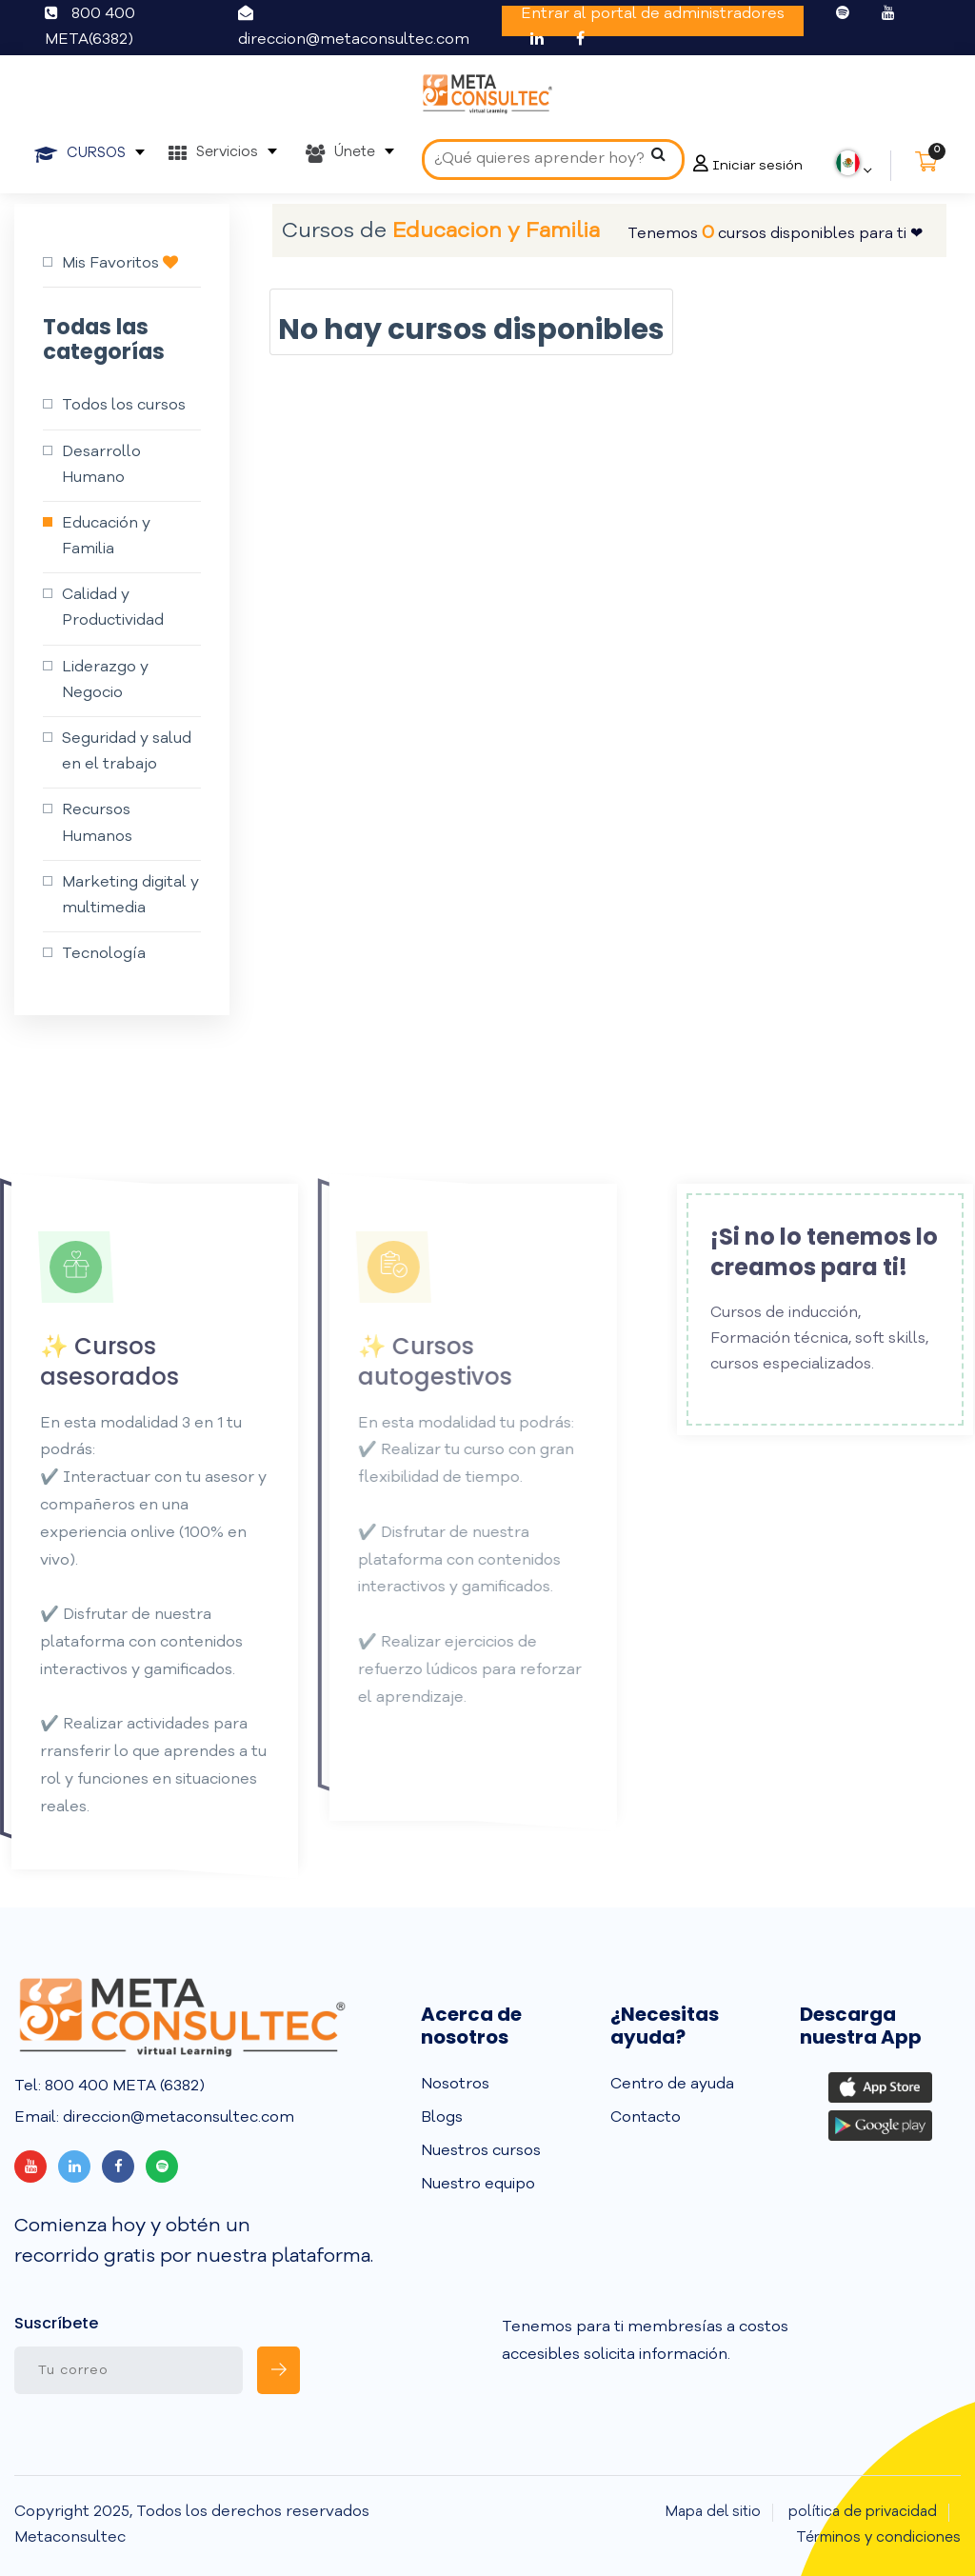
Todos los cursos (124, 405)
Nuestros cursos (481, 2151)
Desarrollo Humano (101, 465)
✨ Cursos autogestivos (410, 1360)
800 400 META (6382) (123, 2086)
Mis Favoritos (120, 262)
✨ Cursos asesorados (85, 1360)
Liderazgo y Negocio (105, 680)
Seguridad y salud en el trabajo (126, 751)
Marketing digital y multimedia (130, 895)
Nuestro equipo (478, 2184)
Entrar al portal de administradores (653, 14)
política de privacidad (862, 2513)
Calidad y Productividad (113, 608)
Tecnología (104, 954)
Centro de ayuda (672, 2084)
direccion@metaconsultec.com (353, 40)
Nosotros (455, 2084)
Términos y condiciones (878, 2538)
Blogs (442, 2118)
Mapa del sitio (713, 2513)
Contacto (645, 2118)
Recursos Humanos (97, 823)
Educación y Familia (106, 536)
